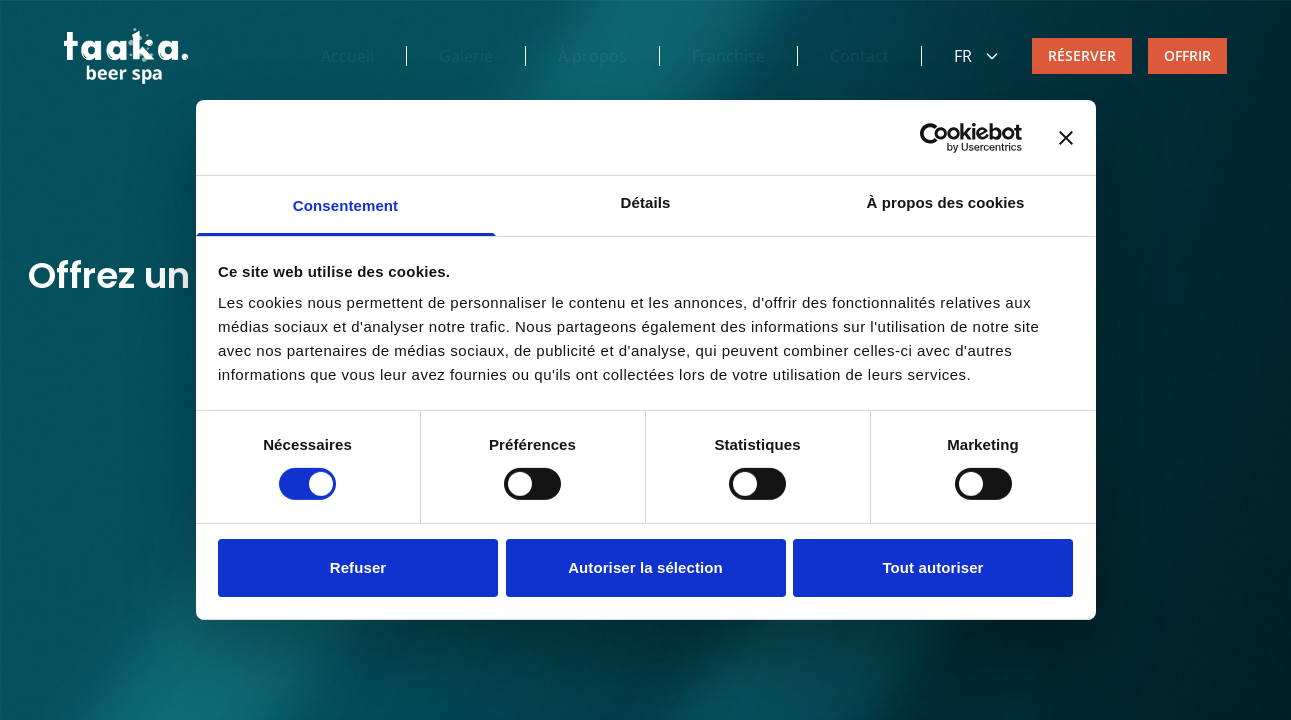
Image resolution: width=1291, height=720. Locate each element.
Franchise (728, 56)
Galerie (466, 56)
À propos (592, 56)
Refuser (358, 567)
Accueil (347, 56)
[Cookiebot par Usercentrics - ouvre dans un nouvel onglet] (934, 137)
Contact (859, 56)
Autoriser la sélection (645, 567)
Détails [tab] (646, 202)
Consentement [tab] (345, 205)
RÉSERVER (1082, 55)
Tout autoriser (932, 567)
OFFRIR (1187, 55)
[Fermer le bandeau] (1066, 137)
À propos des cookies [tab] (946, 202)
